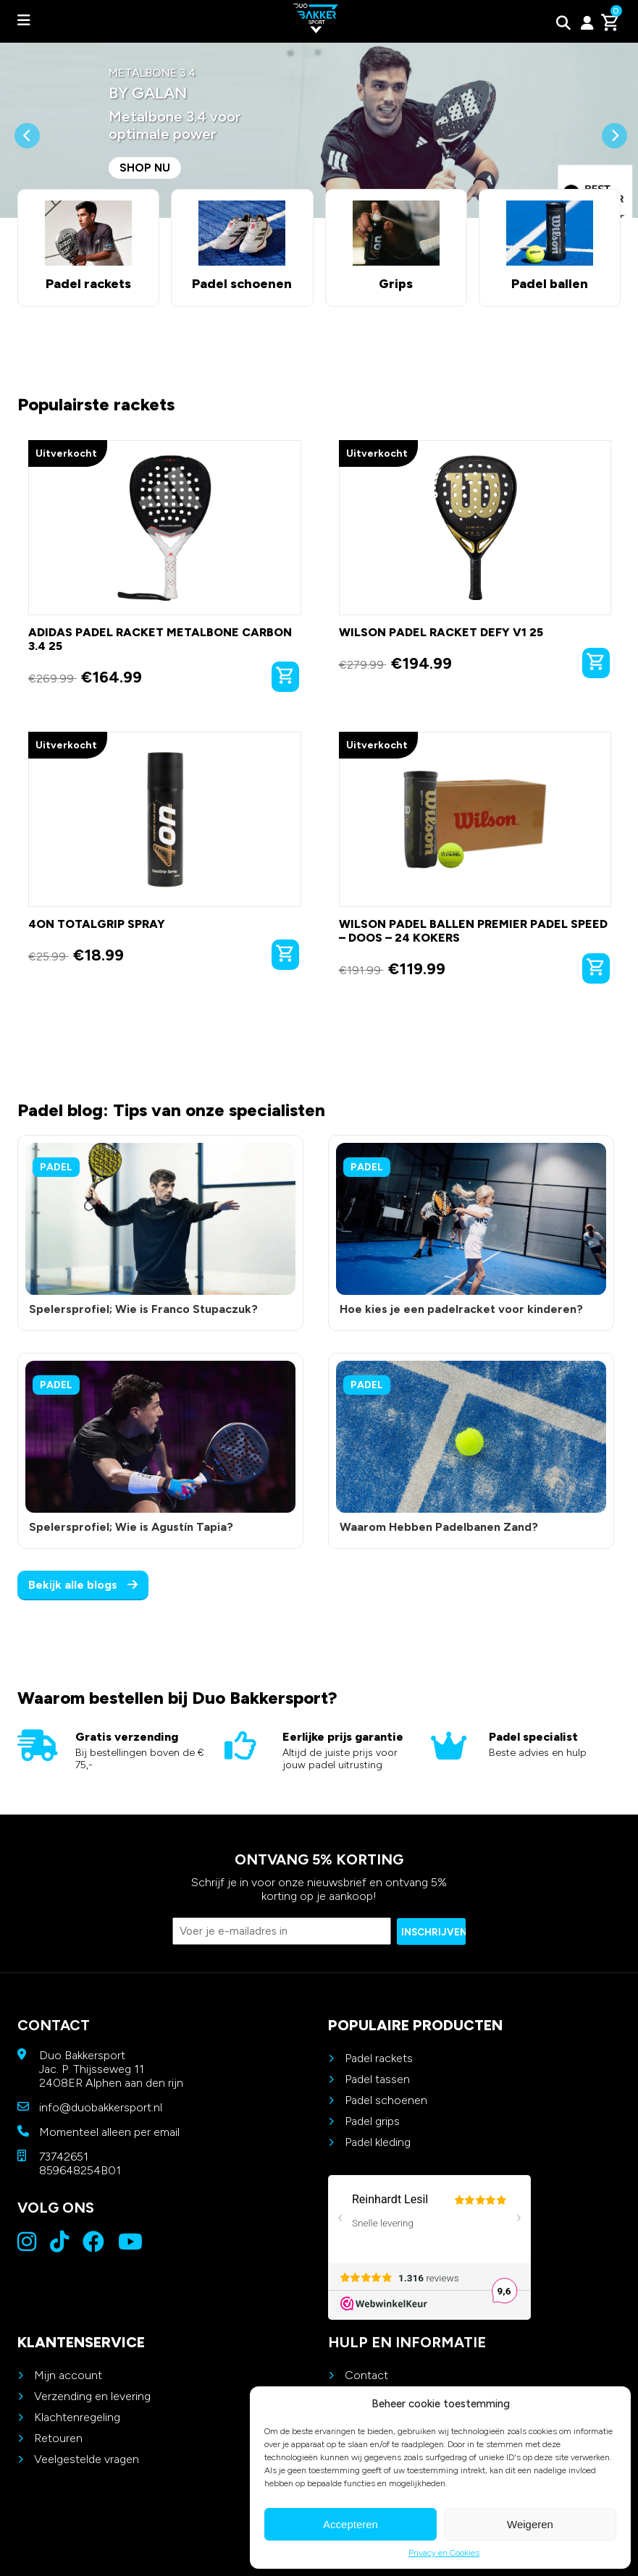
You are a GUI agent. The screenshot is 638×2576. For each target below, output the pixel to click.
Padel (56, 1167)
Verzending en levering (92, 2396)
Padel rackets (379, 2058)
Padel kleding (378, 2142)
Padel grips (372, 2121)
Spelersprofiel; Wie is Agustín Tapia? (131, 1527)
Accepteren (350, 2524)
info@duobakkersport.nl (100, 2107)
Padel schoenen (386, 2100)
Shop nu (144, 167)
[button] (27, 170)
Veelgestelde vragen (86, 2459)
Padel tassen (377, 2079)
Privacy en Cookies (443, 2553)
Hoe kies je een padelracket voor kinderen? (461, 1309)
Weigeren (530, 2524)
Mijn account (68, 2375)
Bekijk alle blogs (83, 1585)
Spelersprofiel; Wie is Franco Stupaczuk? (143, 1309)
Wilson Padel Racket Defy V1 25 (441, 632)
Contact (366, 2375)
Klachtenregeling (77, 2417)
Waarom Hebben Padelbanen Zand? (439, 1527)
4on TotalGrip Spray (96, 924)
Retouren (58, 2438)
